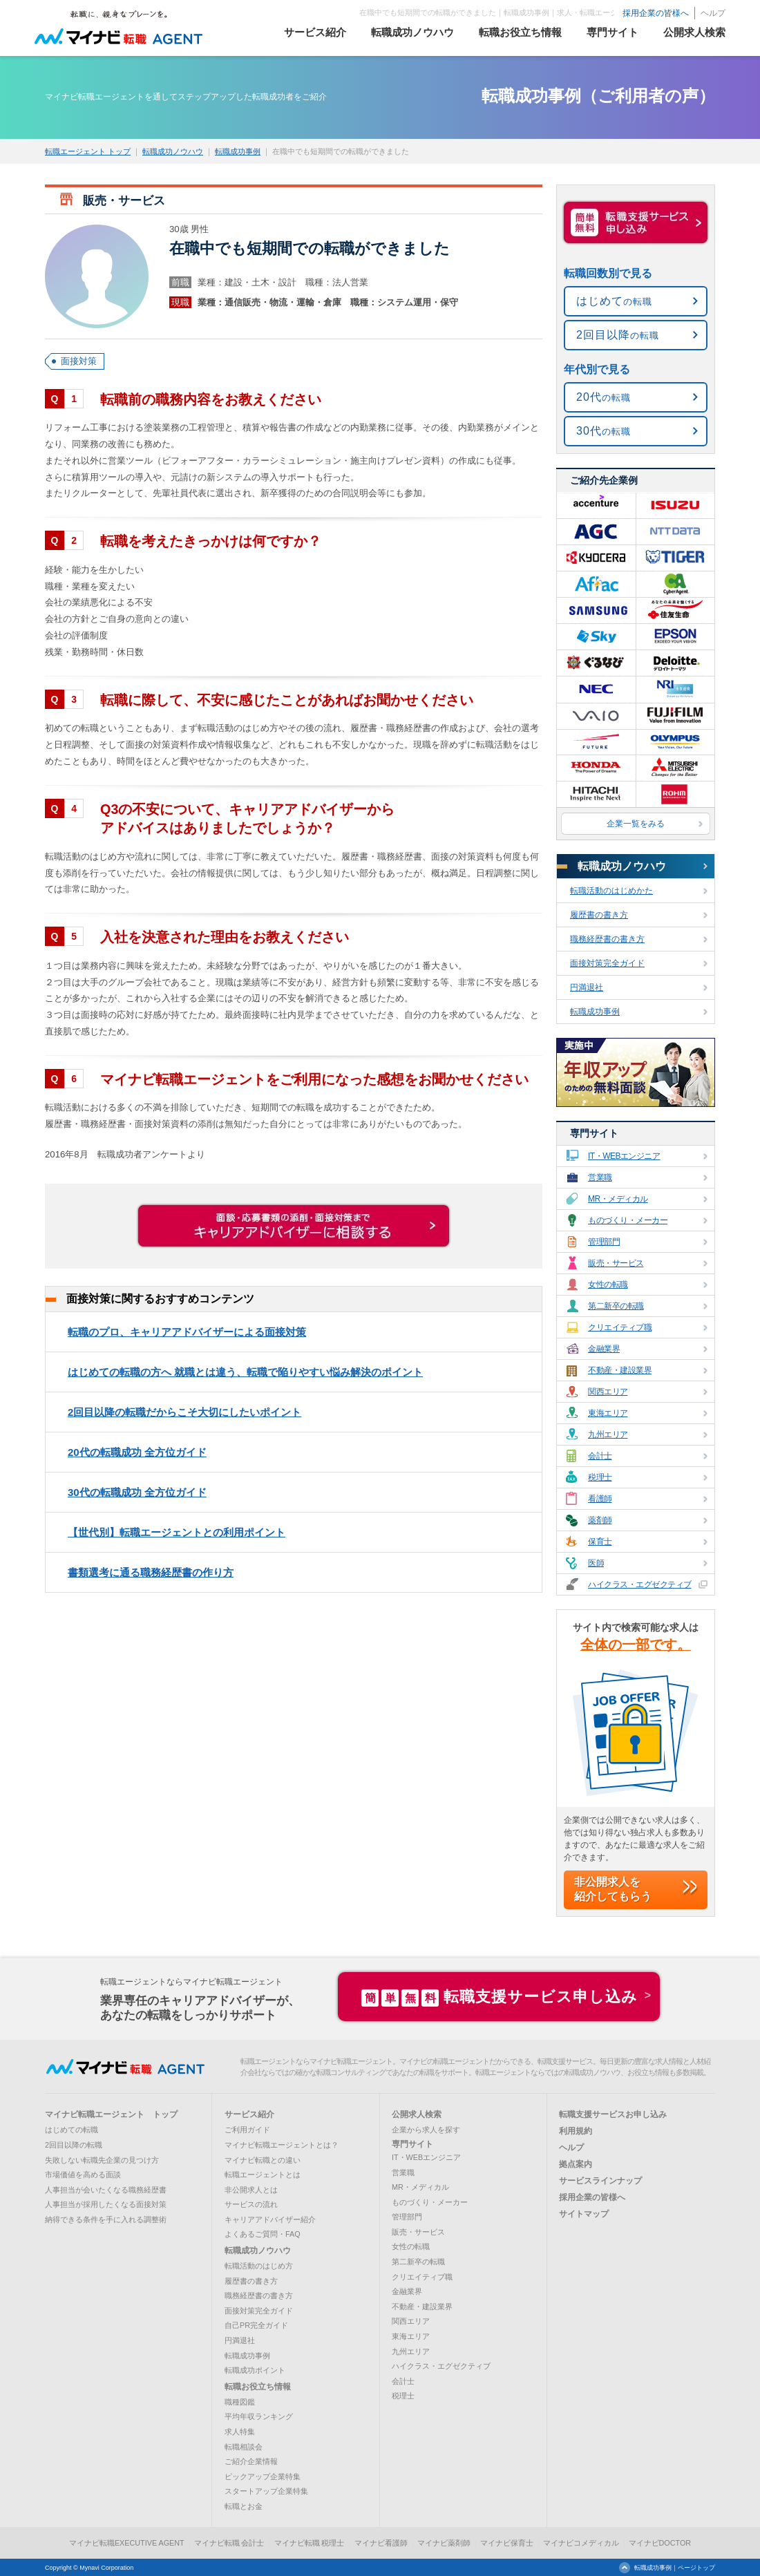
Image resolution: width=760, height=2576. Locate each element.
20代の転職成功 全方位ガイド (137, 1452)
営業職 (636, 1177)
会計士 (636, 1455)
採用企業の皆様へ (656, 13)
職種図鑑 (240, 2402)
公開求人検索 (416, 2114)
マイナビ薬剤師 (444, 2543)
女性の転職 (636, 1284)
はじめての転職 (71, 2129)
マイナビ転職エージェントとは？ (282, 2145)
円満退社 (638, 987)
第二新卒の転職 (636, 1305)
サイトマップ (584, 2214)
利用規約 (575, 2131)
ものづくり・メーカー (636, 1220)
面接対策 (79, 361)
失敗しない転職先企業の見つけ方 (102, 2160)
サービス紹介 (249, 2114)
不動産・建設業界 (636, 1369)
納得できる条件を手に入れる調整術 (106, 2219)
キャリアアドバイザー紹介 (270, 2219)
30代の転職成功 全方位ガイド (137, 1492)
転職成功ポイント (255, 2370)
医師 (636, 1562)
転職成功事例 (237, 151)
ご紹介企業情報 (251, 2461)
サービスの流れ (251, 2204)
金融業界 (636, 1348)
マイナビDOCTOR (660, 2543)
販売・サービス (636, 1262)
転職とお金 (244, 2506)
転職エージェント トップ (88, 151)
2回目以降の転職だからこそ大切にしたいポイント (184, 1412)
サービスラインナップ (600, 2181)
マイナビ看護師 (381, 2543)
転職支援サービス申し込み (499, 1997)
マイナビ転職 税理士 (309, 2543)
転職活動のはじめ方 (259, 2266)
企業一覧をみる (655, 823)
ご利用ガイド (247, 2129)
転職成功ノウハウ (172, 151)
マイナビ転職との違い (263, 2160)
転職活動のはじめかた (638, 891)
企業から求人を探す (426, 2129)
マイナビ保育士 (506, 2543)
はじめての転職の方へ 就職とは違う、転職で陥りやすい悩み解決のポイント (245, 1372)
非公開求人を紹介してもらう (613, 1889)
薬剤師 (636, 1519)
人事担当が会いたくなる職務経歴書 (106, 2190)
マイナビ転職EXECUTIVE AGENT (126, 2543)
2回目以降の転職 (73, 2145)
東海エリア (636, 1412)
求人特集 (240, 2431)
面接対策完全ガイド (638, 963)
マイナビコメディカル (581, 2543)
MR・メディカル (636, 1198)
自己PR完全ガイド (256, 2325)
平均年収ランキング (259, 2416)
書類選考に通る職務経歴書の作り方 (151, 1572)
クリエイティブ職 (636, 1327)
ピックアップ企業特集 (263, 2476)
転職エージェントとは (263, 2174)
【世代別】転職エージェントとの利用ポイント (176, 1532)
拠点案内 (575, 2164)
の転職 (614, 301)
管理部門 (636, 1241)
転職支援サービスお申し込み (613, 2114)
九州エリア (636, 1434)
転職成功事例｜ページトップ (674, 2567)
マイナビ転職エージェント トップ (111, 2114)
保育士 (636, 1541)
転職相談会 (244, 2447)
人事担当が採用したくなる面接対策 (106, 2204)
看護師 (636, 1498)
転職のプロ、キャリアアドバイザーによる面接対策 (187, 1332)
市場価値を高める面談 (83, 2174)
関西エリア (636, 1391)
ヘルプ (713, 13)
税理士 (636, 1477)
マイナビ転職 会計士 (229, 2543)
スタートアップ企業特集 (266, 2491)
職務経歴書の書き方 (638, 939)
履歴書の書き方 (638, 915)
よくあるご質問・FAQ (263, 2234)
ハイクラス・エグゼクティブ (636, 1584)
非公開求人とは (251, 2190)
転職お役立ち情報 (258, 2387)
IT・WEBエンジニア (636, 1155)
